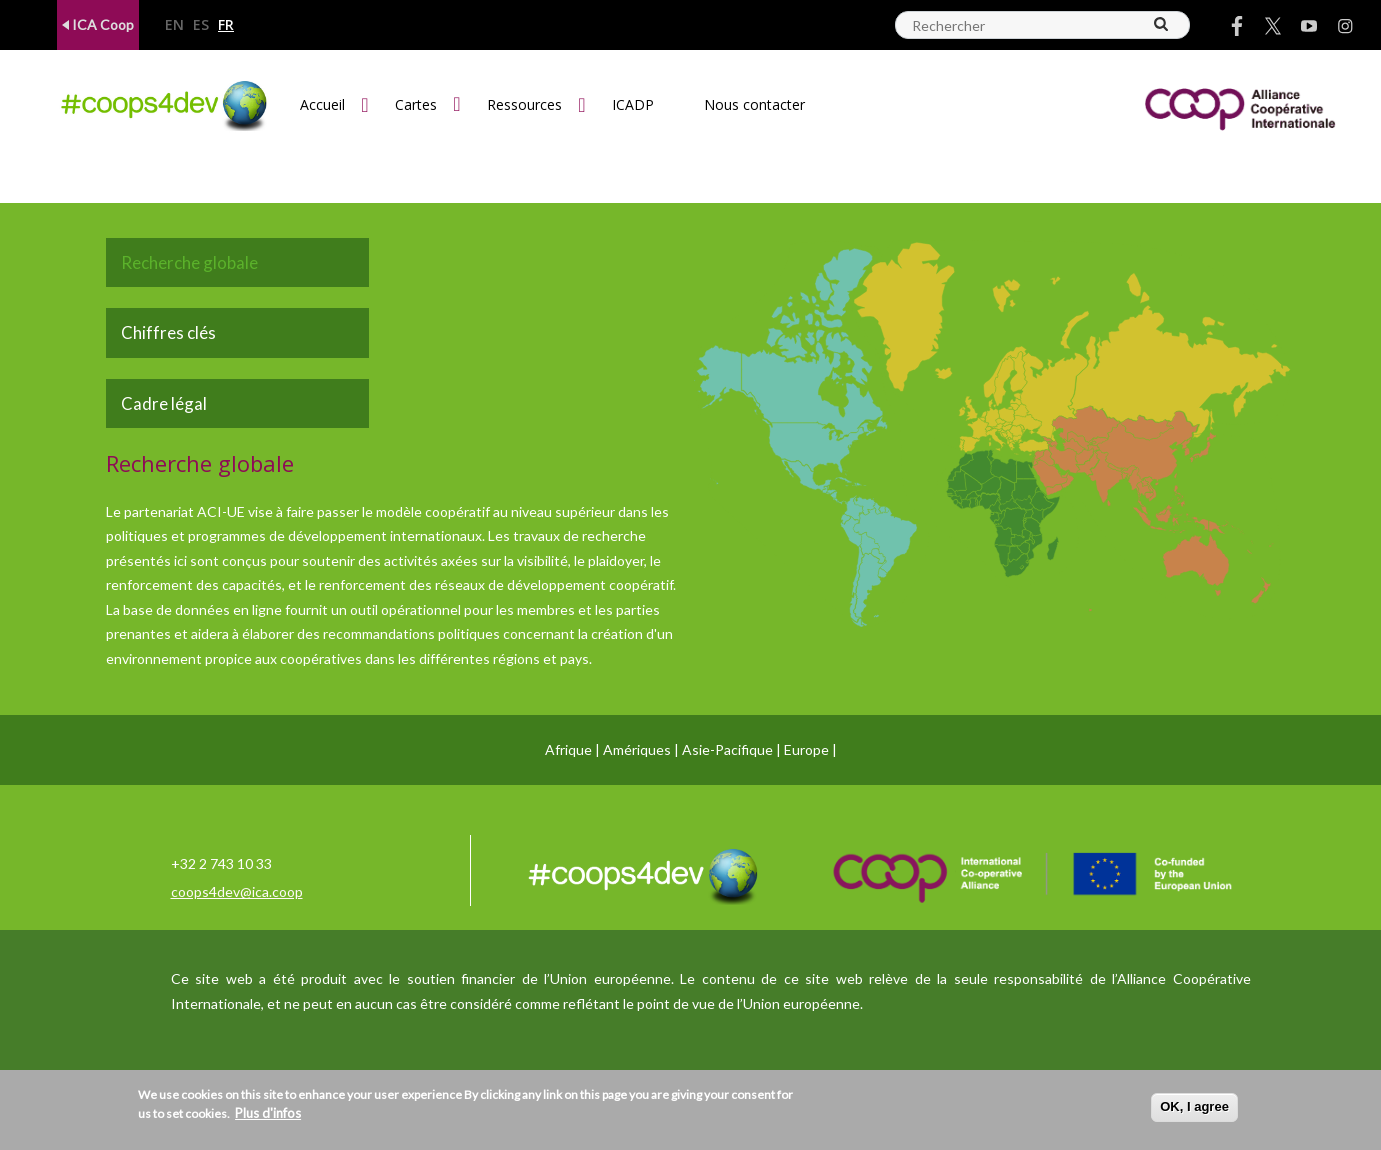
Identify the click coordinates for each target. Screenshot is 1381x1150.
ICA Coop (98, 24)
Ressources (524, 104)
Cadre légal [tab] (164, 403)
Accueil (322, 104)
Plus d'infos (268, 1113)
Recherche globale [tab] (189, 262)
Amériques (637, 749)
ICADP (633, 104)
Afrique (568, 749)
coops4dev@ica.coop (237, 891)
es (201, 25)
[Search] (1162, 24)
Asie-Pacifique (727, 749)
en (174, 25)
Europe (806, 749)
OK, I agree (1194, 1106)
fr (226, 25)
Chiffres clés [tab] (168, 332)
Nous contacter (754, 104)
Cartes (416, 104)
